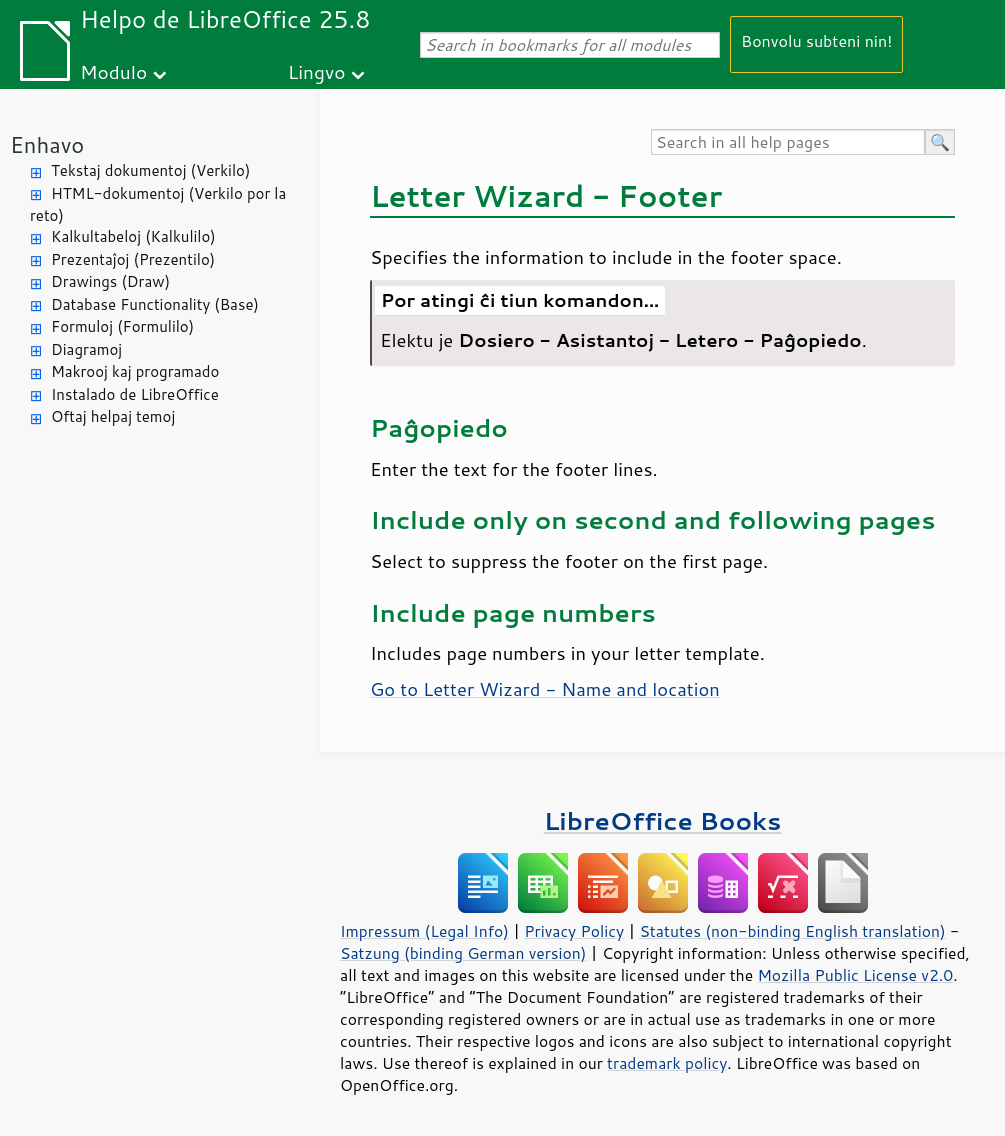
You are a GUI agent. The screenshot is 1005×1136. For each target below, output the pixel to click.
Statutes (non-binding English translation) (792, 931)
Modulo (113, 71)
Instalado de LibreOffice (135, 394)
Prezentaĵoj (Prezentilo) (133, 259)
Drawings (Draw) (110, 281)
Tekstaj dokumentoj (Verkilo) (150, 170)
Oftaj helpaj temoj (113, 416)
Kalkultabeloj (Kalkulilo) (133, 236)
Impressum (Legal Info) (424, 931)
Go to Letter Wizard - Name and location (545, 689)
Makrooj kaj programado (135, 371)
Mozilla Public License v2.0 (855, 975)
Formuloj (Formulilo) (122, 326)
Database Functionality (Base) (155, 304)
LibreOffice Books (663, 820)
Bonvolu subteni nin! (816, 40)
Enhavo (47, 144)
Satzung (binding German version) (463, 953)
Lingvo (317, 71)
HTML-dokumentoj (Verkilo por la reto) (158, 205)
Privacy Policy (574, 931)
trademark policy (667, 1063)
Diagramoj (86, 349)
